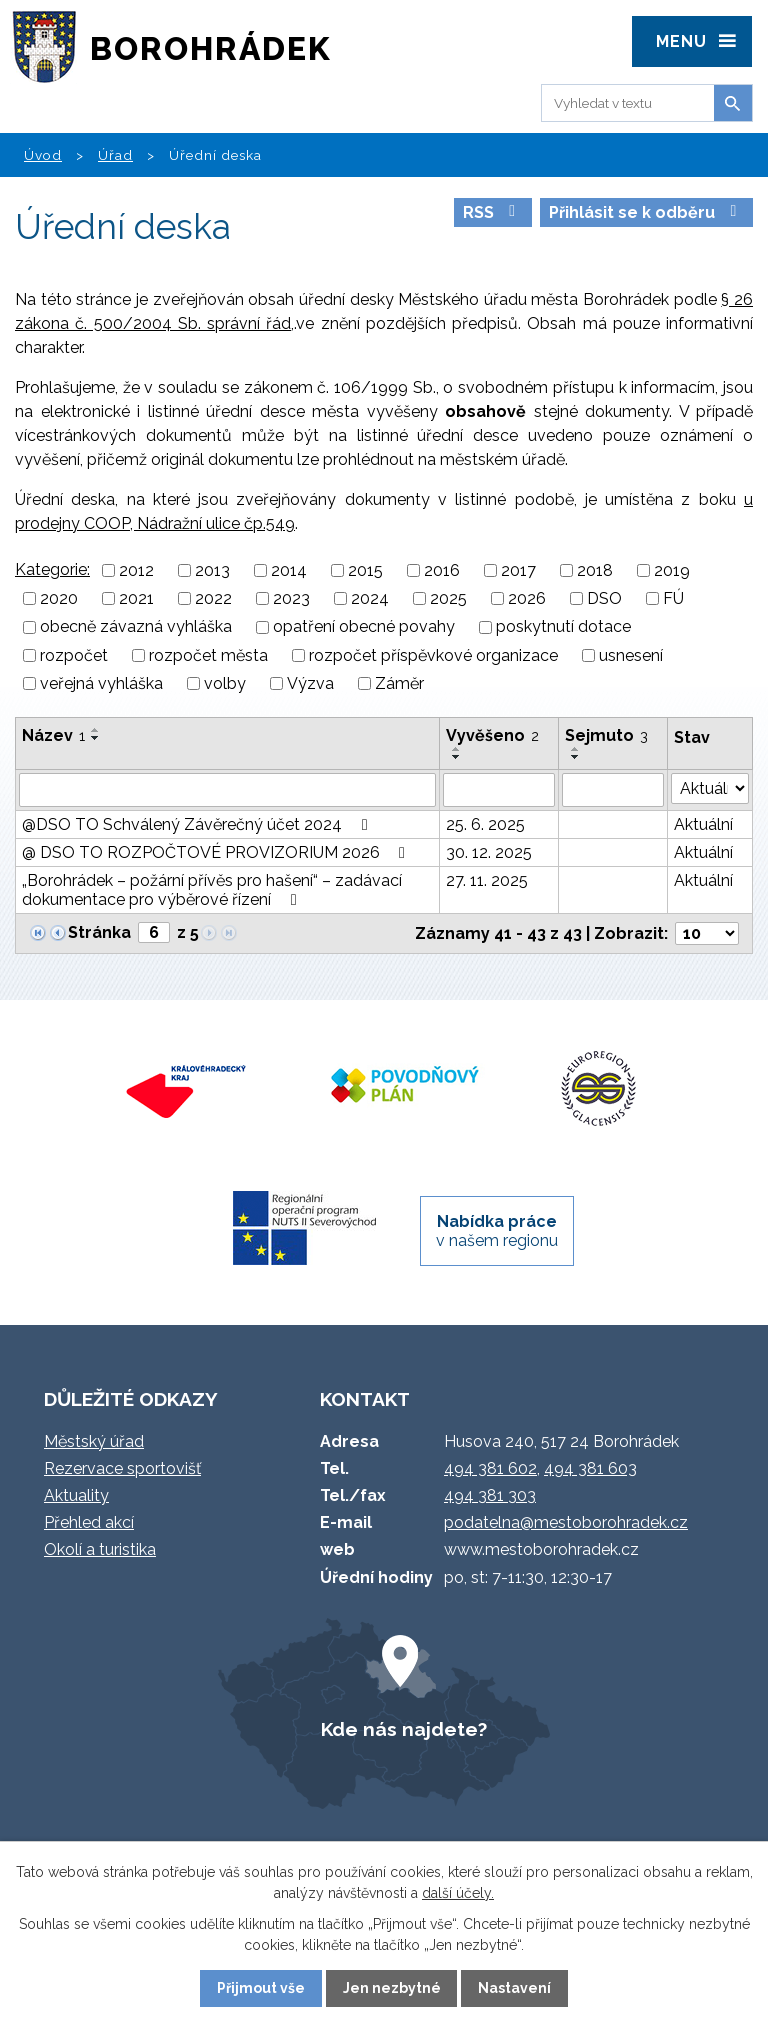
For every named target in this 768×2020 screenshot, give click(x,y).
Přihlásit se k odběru (646, 212)
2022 (213, 598)
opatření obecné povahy (364, 627)
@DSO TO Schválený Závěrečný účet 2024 (198, 824)
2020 (59, 598)
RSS (492, 212)
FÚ (673, 598)
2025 (448, 598)
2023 (291, 598)
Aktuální (703, 824)
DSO (604, 598)
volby (225, 683)
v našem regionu (497, 1231)
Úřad (115, 155)
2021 (136, 598)
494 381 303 (490, 1495)
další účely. (458, 1893)
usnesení (631, 655)
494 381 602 (490, 1468)
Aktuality (76, 1495)
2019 (672, 570)
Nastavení (514, 1988)
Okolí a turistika (100, 1549)
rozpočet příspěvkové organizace (433, 655)
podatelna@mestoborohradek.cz (566, 1522)
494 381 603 (590, 1468)
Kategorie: (52, 569)
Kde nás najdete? (404, 1729)
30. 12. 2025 (489, 852)
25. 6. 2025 (485, 824)
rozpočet (74, 655)
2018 (595, 570)
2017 (518, 570)
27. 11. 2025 (487, 880)
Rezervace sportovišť (122, 1468)
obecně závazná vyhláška (136, 627)
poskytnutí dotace (563, 627)
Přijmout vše (261, 1988)
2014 (289, 570)
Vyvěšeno (492, 735)
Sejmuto (606, 735)
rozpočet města (208, 655)
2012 (136, 570)
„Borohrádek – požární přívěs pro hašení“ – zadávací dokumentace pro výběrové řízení (212, 890)
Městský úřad (94, 1441)
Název (53, 735)
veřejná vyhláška (101, 683)
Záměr (399, 683)
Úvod (43, 155)
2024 (370, 598)
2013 (212, 570)
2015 (365, 570)
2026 (527, 598)
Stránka (99, 932)
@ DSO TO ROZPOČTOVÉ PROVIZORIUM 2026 (217, 852)
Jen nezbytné (392, 1988)
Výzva (310, 683)
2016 (442, 570)
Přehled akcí (89, 1522)
